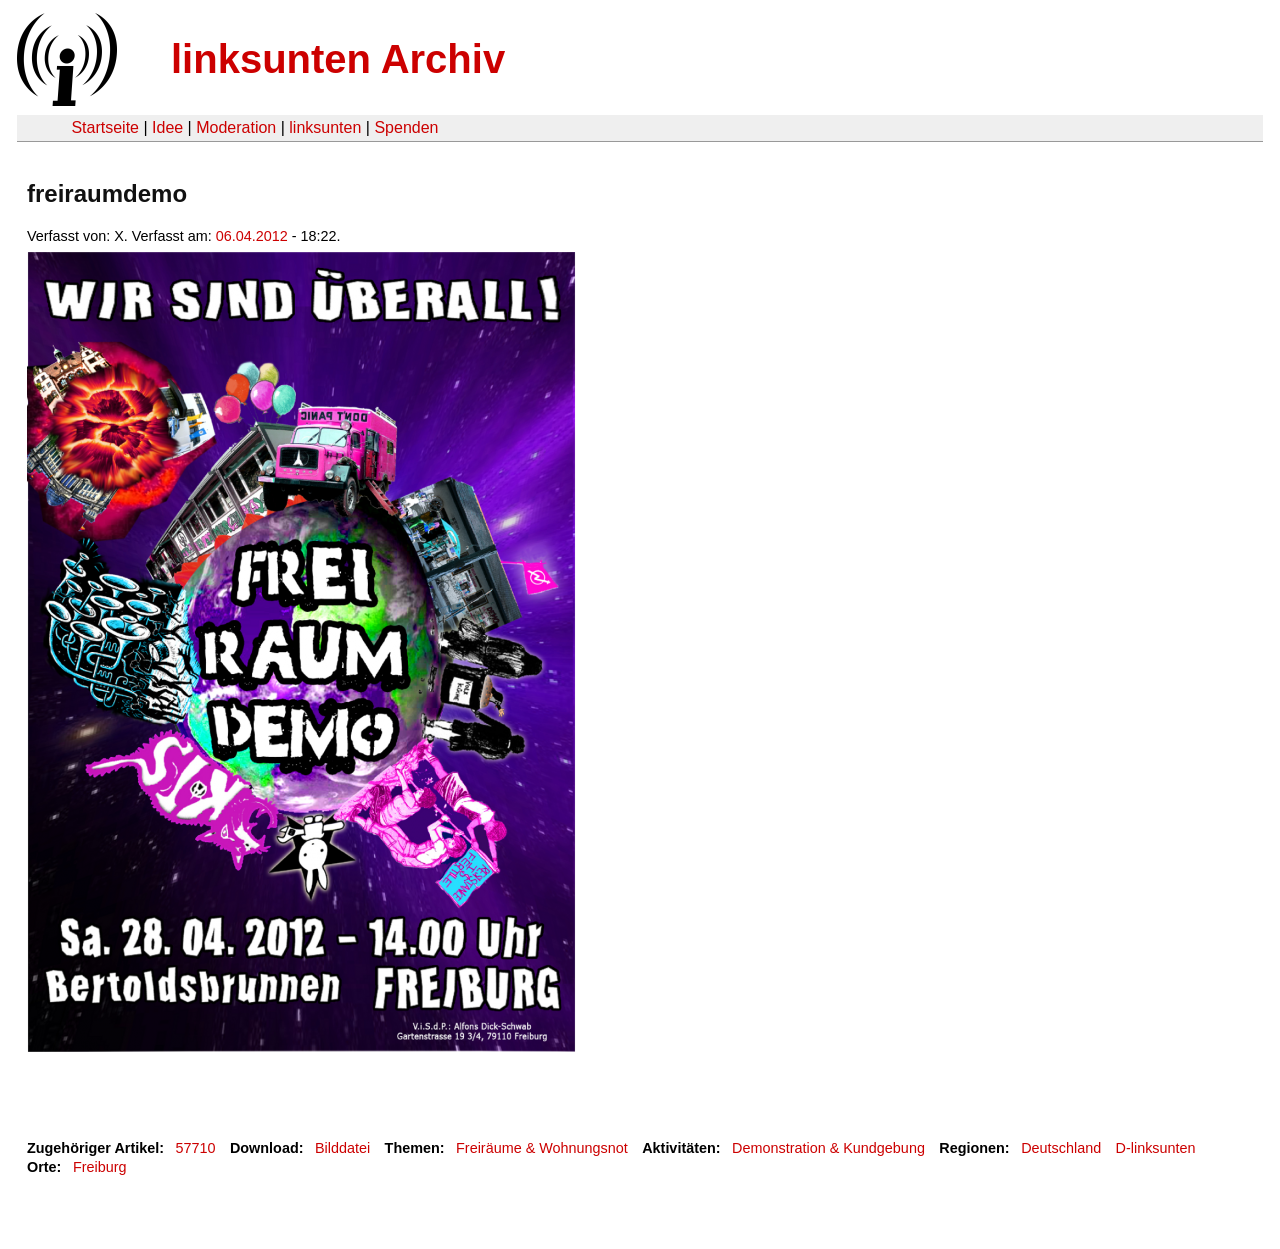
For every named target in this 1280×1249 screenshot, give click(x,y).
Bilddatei (342, 1148)
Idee (167, 127)
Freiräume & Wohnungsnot (542, 1148)
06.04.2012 (252, 236)
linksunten (325, 127)
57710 (196, 1148)
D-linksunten (1156, 1148)
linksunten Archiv (338, 59)
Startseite (105, 127)
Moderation (236, 127)
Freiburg (100, 1167)
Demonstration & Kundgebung (828, 1148)
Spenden (406, 127)
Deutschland (1061, 1148)
